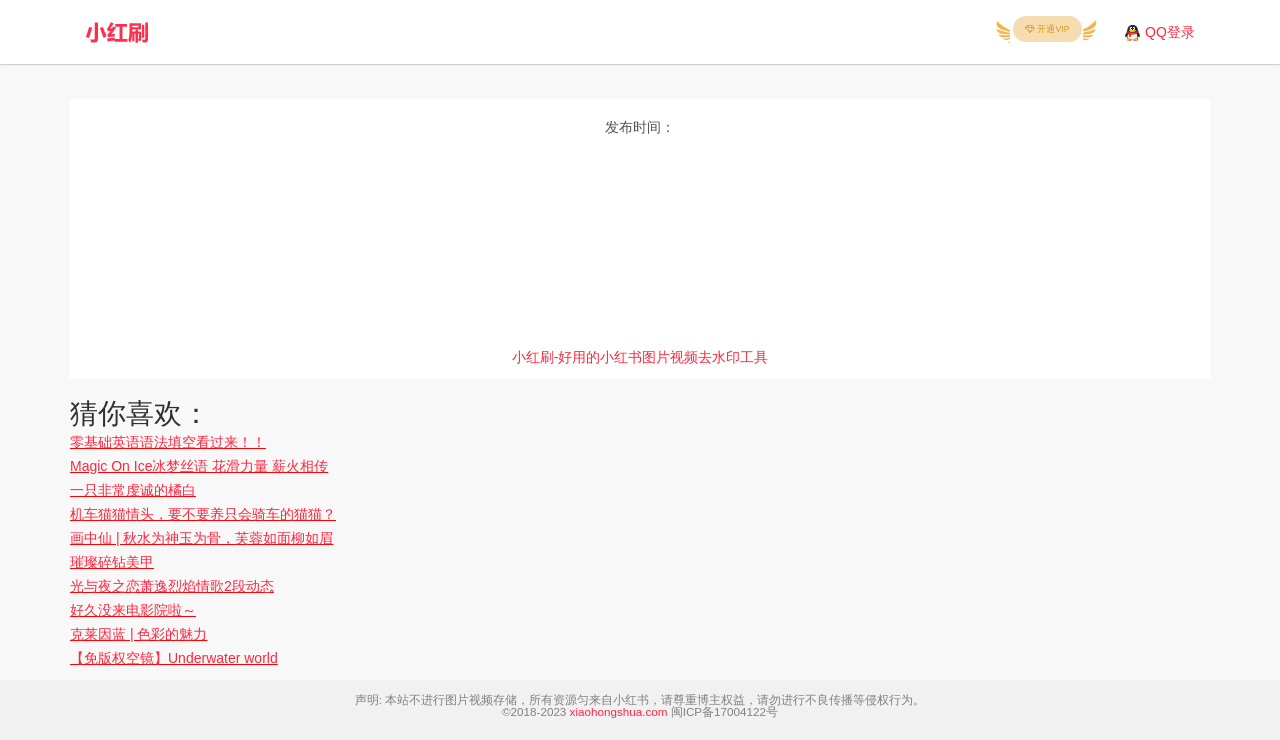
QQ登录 (1170, 32)
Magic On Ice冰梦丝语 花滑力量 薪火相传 (199, 466)
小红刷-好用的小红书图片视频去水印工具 (640, 357)
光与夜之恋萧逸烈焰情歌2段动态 (172, 586)
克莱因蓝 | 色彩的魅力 (138, 634)
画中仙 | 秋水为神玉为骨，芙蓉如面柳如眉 (201, 538)
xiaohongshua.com (619, 711)
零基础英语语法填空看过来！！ (168, 442)
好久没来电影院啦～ (133, 610)
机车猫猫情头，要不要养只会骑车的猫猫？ (203, 514)
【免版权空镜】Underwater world (174, 658)
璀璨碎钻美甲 (112, 562)
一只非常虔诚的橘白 (133, 490)
